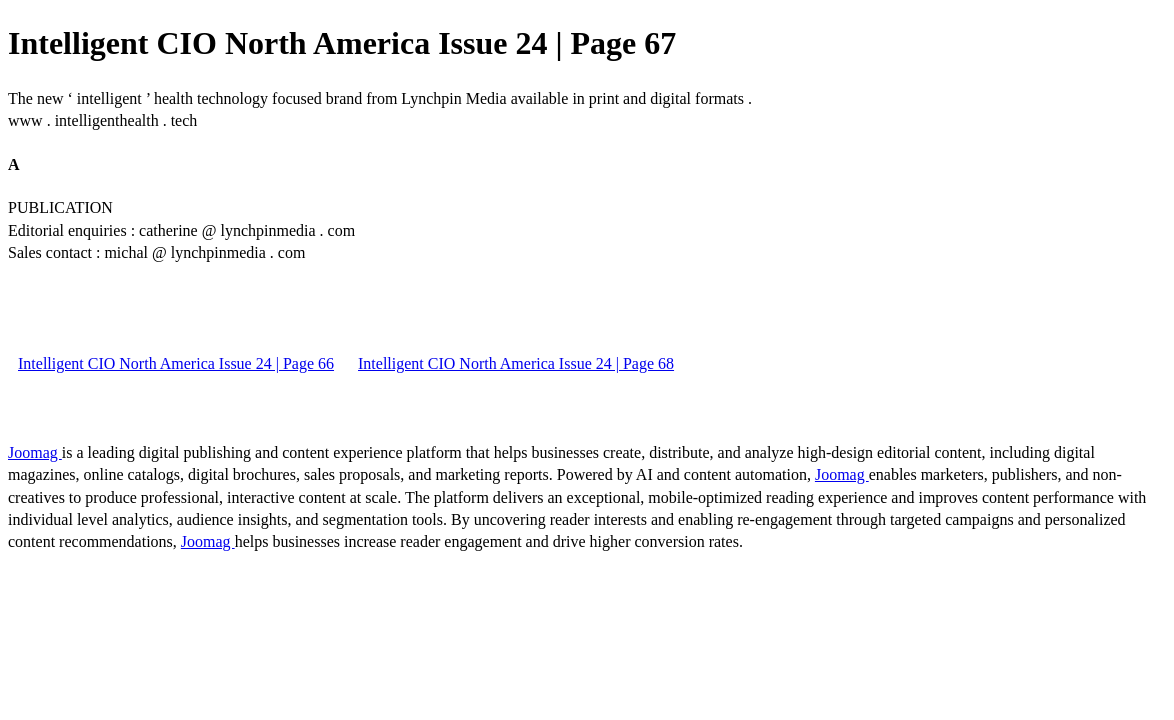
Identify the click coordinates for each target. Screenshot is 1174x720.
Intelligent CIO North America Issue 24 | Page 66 (176, 363)
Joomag (35, 452)
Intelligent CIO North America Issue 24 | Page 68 (516, 363)
